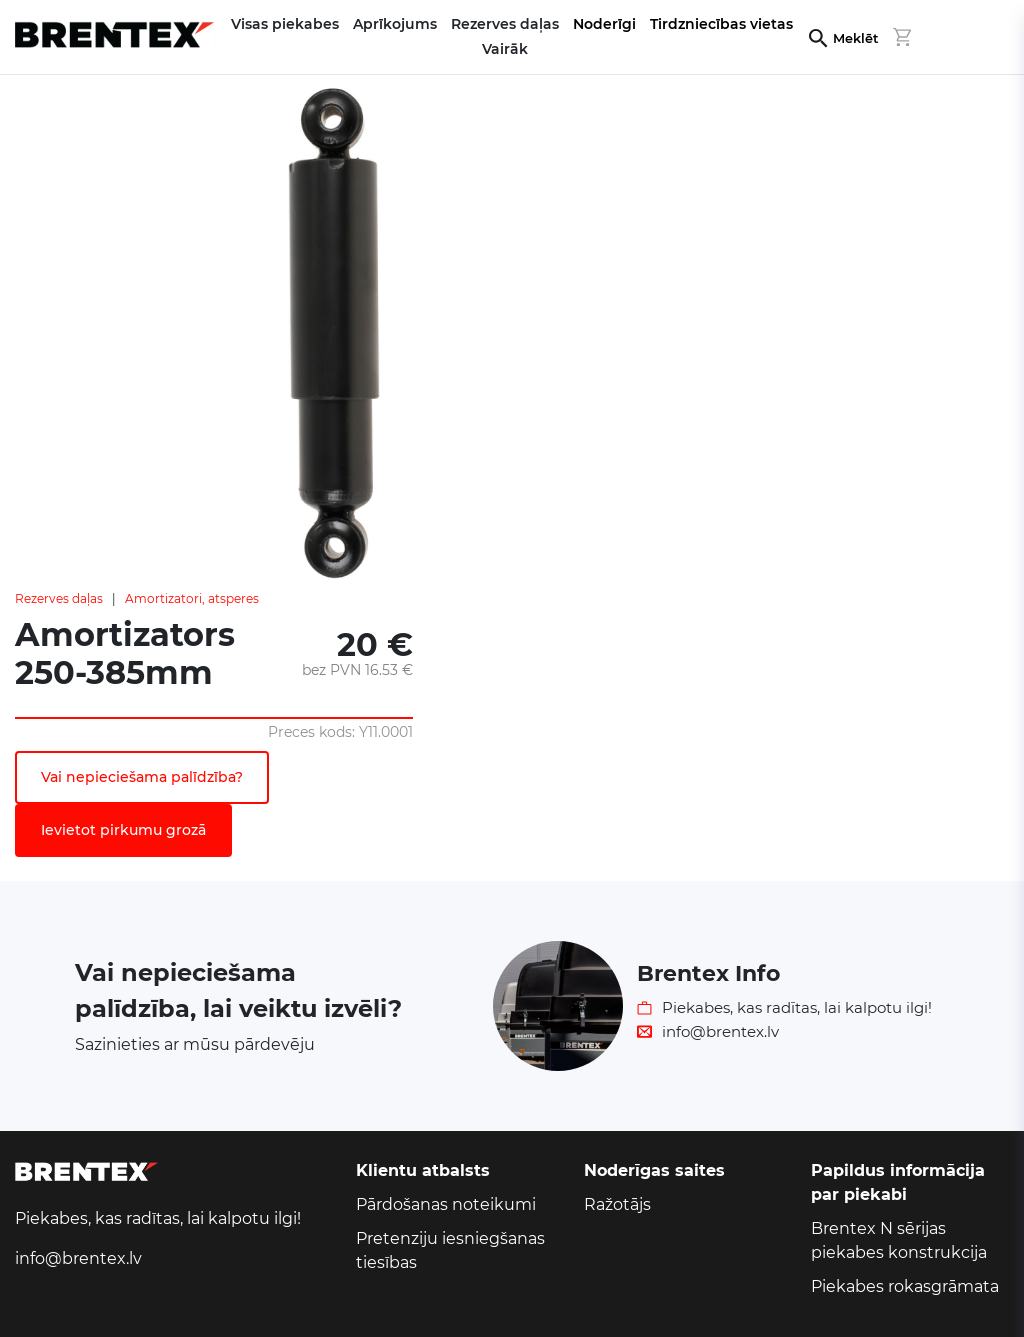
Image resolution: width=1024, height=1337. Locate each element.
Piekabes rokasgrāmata (905, 1286)
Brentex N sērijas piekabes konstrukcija (899, 1240)
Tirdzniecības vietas (721, 24)
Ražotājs (617, 1204)
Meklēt (855, 38)
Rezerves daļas (59, 598)
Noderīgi (604, 24)
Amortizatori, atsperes (192, 598)
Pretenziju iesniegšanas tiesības (450, 1250)
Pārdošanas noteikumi (446, 1204)
